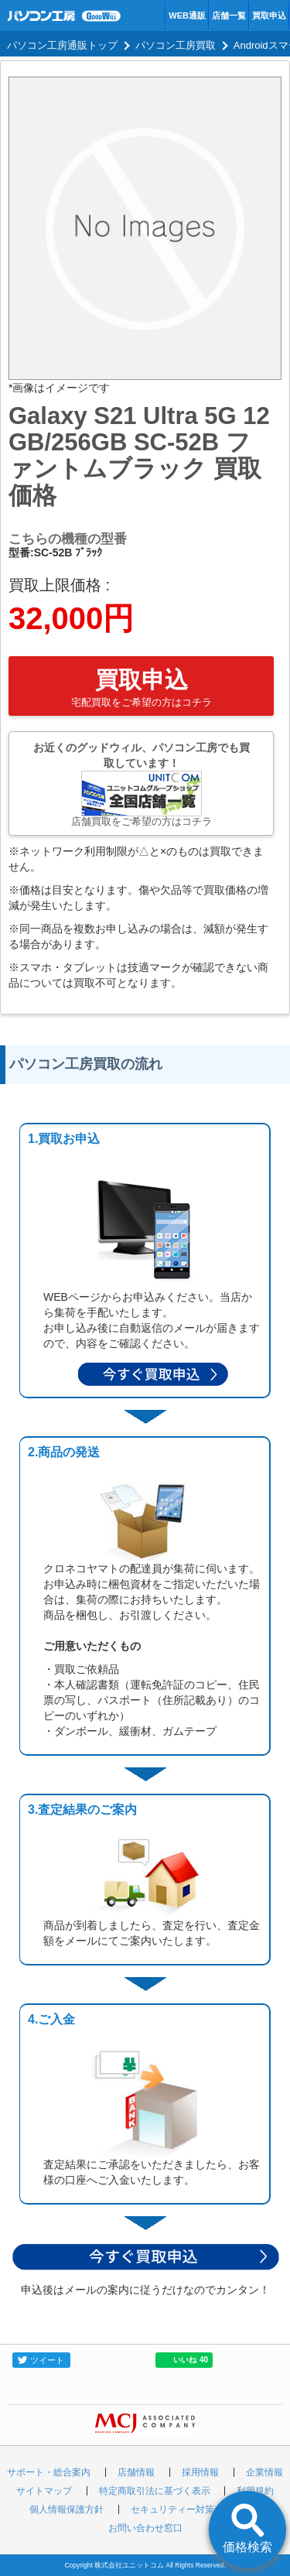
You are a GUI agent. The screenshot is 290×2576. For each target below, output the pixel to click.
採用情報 (200, 2472)
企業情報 (264, 2472)
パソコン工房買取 (175, 45)
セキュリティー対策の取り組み (196, 2509)
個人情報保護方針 (66, 2509)
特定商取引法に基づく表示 (154, 2490)
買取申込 (269, 15)
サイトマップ (44, 2490)
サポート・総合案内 (48, 2472)
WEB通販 (187, 15)
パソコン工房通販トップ (62, 45)
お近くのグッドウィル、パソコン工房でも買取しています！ (141, 784)
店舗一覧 (229, 15)
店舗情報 (136, 2472)
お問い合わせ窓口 (145, 2528)
